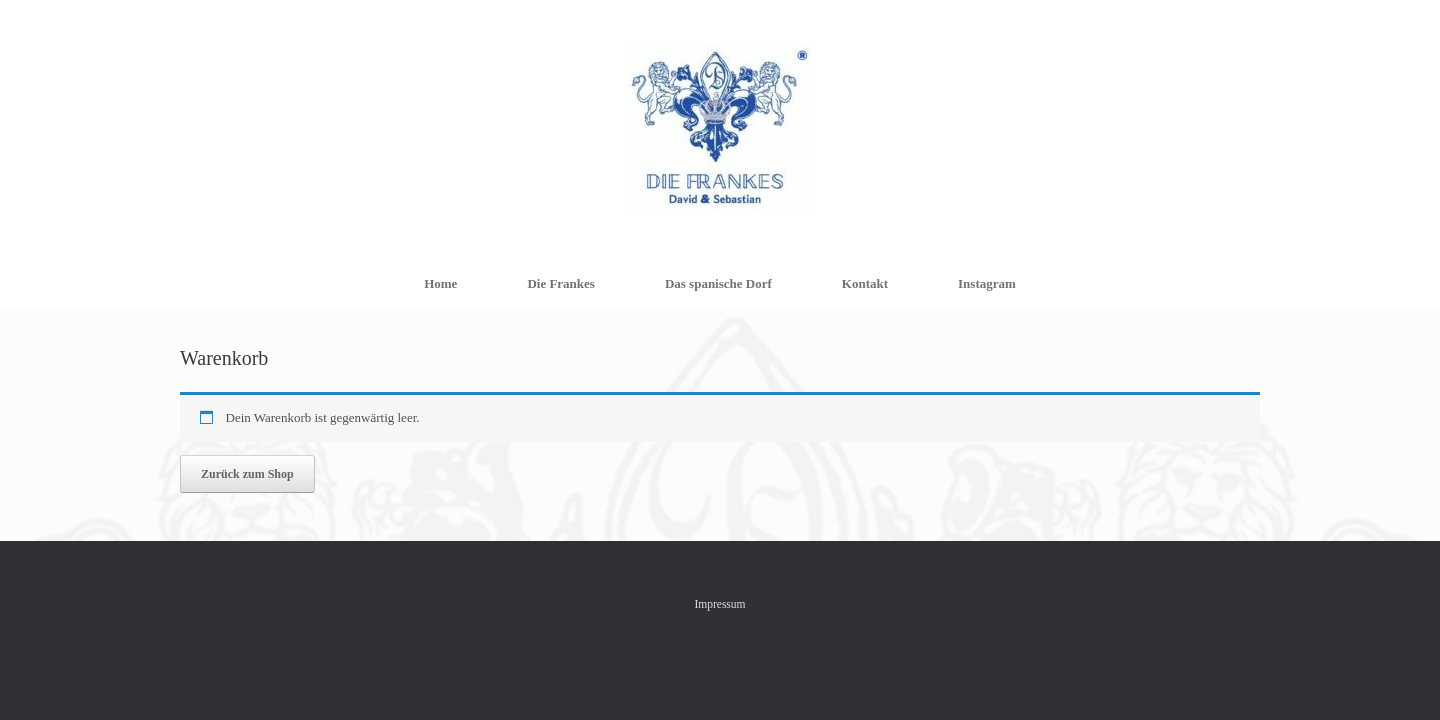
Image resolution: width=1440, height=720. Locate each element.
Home (440, 283)
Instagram (987, 283)
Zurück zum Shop (247, 474)
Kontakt (865, 283)
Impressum (719, 604)
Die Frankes (561, 283)
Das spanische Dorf (718, 283)
